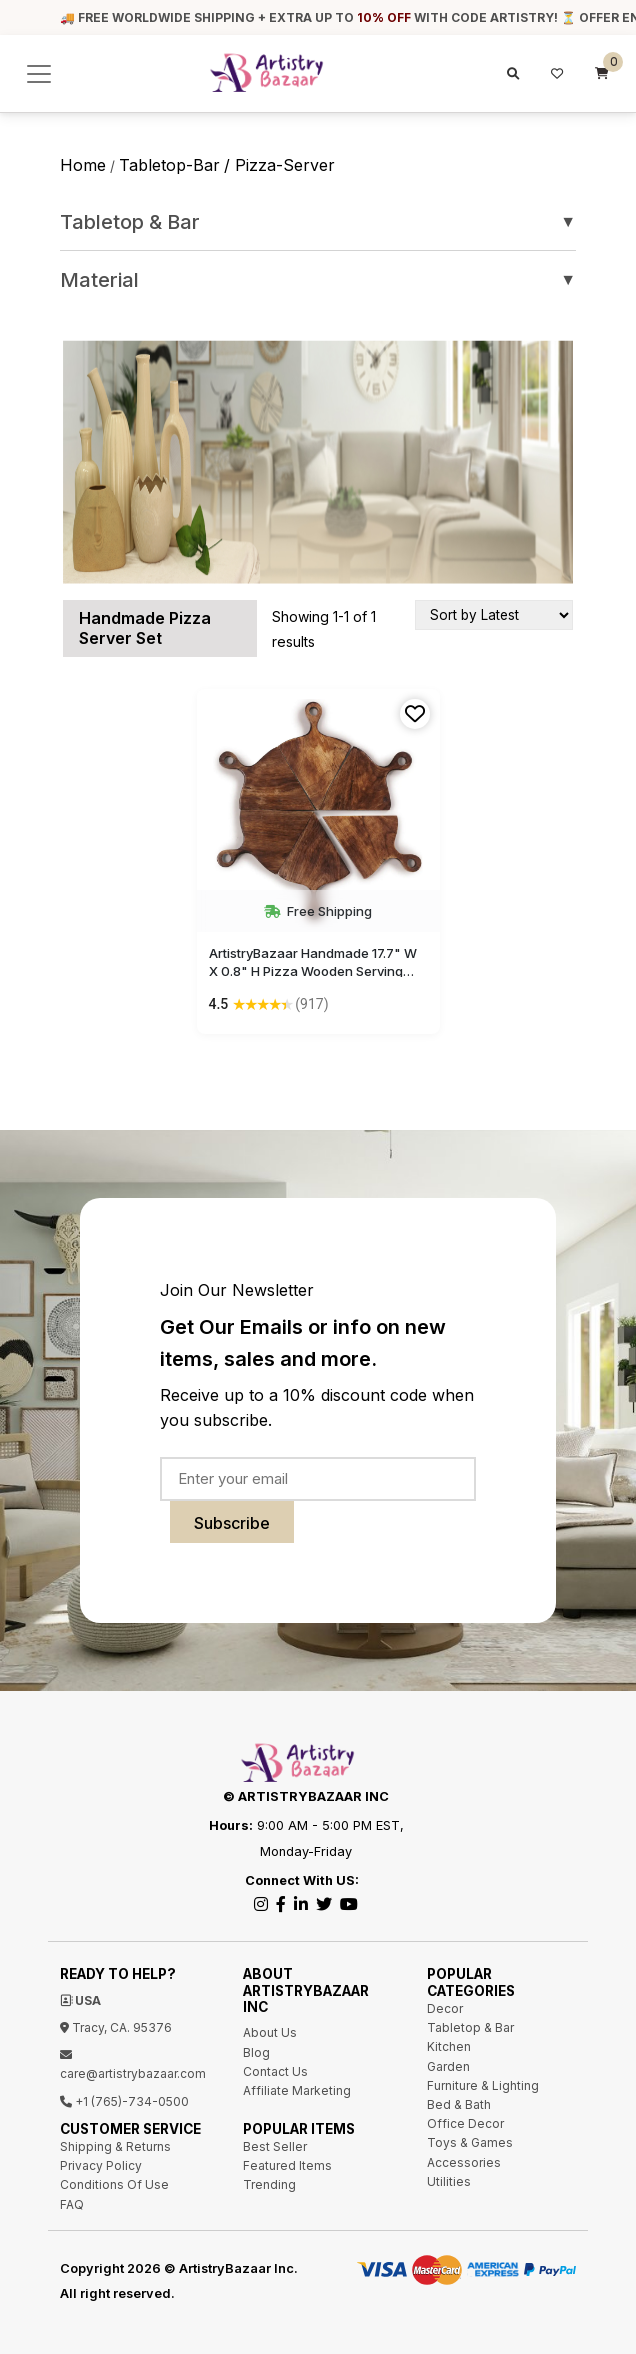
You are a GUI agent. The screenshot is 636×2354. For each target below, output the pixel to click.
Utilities (449, 2181)
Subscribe (232, 1523)
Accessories (464, 2162)
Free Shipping (318, 911)
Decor (445, 2008)
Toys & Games (470, 2142)
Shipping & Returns (115, 2146)
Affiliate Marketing (297, 2090)
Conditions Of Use (114, 2184)
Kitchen (449, 2046)
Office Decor (465, 2123)
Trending (269, 2184)
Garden (448, 2066)
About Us (270, 2032)
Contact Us (275, 2071)
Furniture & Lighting (483, 2085)
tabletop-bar (169, 165)
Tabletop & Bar (318, 222)
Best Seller (275, 2146)
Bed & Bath (459, 2104)
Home (83, 165)
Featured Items (287, 2165)
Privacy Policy (101, 2165)
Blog (256, 2052)
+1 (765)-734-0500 (124, 2101)
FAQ (72, 2204)
